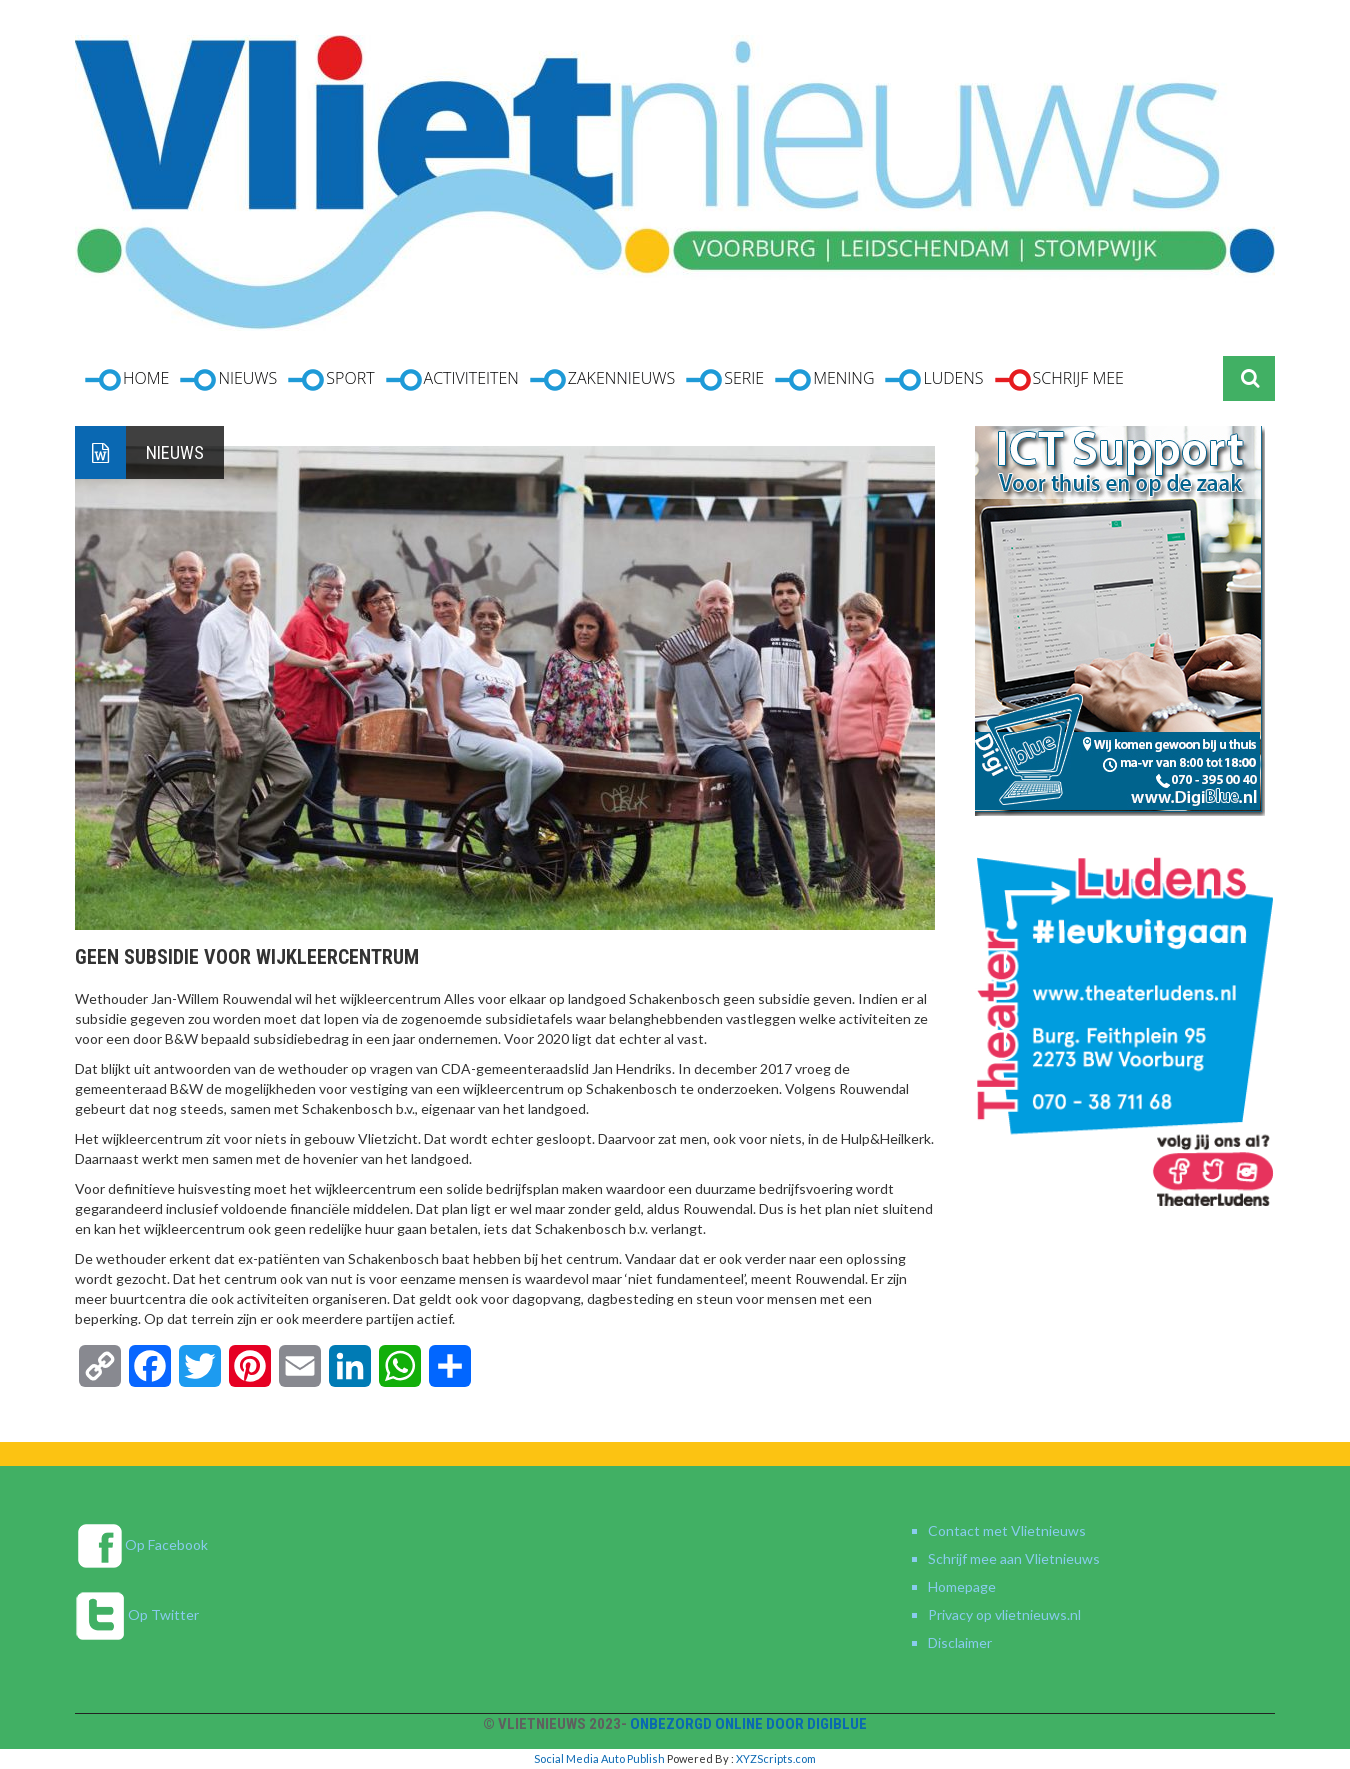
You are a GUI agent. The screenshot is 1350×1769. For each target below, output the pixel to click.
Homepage (962, 1586)
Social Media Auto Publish (599, 1758)
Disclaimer (960, 1642)
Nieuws (175, 452)
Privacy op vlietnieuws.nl (1004, 1614)
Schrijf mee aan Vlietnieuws (1014, 1558)
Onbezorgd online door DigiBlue (748, 1724)
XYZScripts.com (776, 1758)
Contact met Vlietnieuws (1007, 1530)
